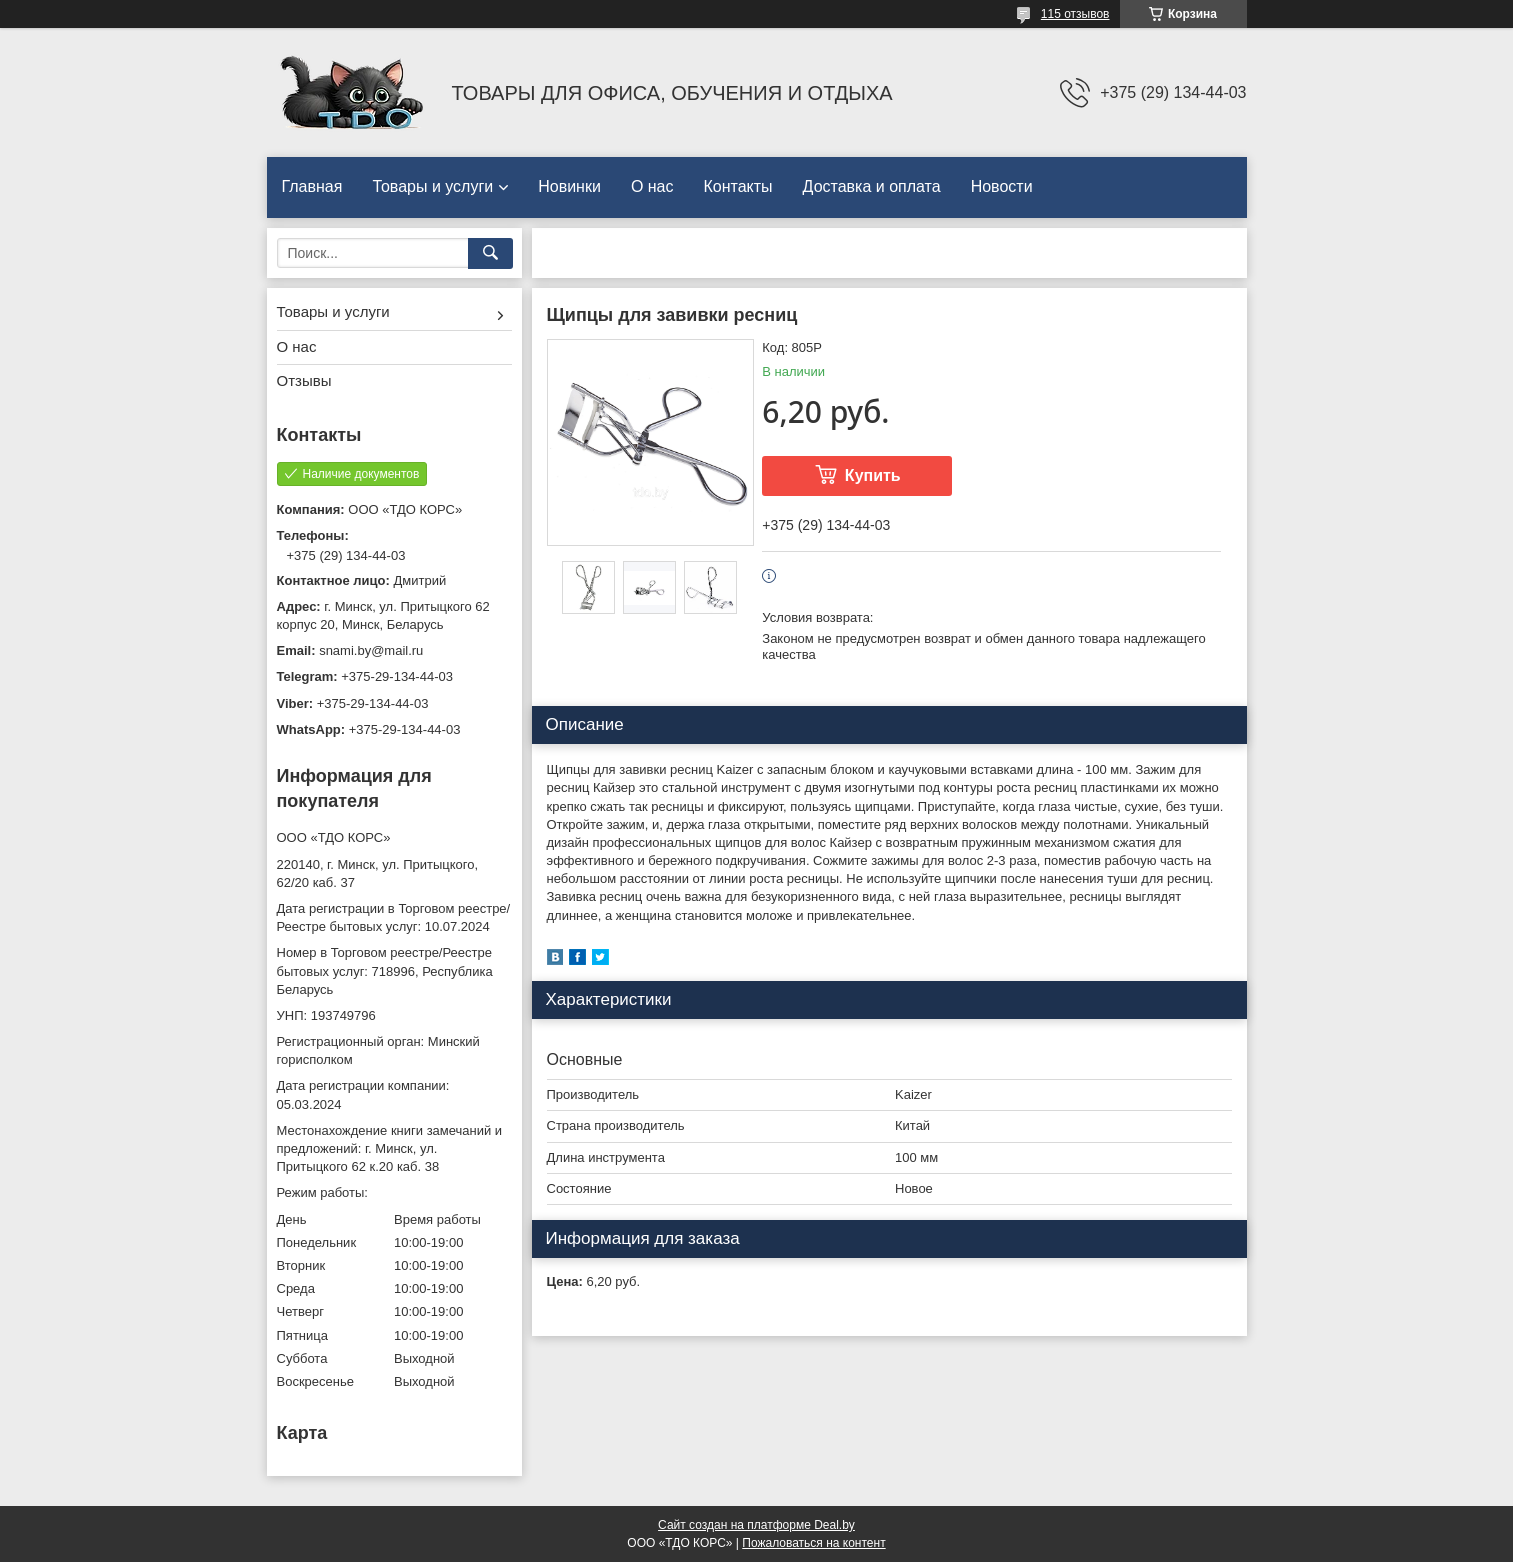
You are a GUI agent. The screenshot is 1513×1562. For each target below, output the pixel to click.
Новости (1002, 186)
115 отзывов (1075, 14)
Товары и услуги (432, 186)
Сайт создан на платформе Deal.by (756, 1525)
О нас (652, 186)
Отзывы (304, 380)
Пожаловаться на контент (813, 1543)
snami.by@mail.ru (371, 650)
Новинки (569, 186)
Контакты (738, 186)
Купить (873, 475)
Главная (312, 186)
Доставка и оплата (872, 186)
